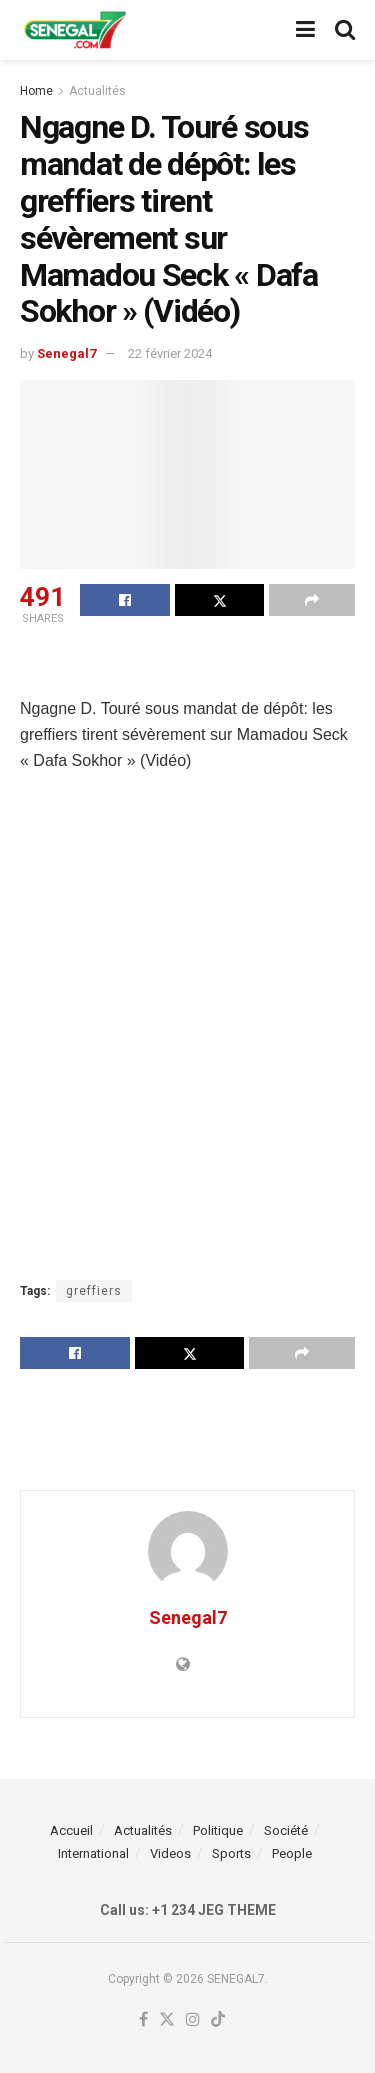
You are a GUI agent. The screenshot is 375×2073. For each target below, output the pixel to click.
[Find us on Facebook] (143, 2020)
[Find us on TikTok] (218, 2020)
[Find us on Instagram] (193, 2020)
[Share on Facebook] (125, 600)
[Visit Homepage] (75, 30)
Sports (231, 1853)
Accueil (71, 1830)
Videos (170, 1853)
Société (286, 1830)
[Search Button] (345, 30)
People (292, 1853)
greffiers (94, 1291)
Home (36, 91)
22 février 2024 (170, 353)
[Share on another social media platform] (312, 600)
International (93, 1853)
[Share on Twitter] (220, 600)
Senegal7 (66, 353)
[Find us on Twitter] (167, 2020)
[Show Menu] (305, 30)
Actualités (97, 91)
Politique (218, 1830)
